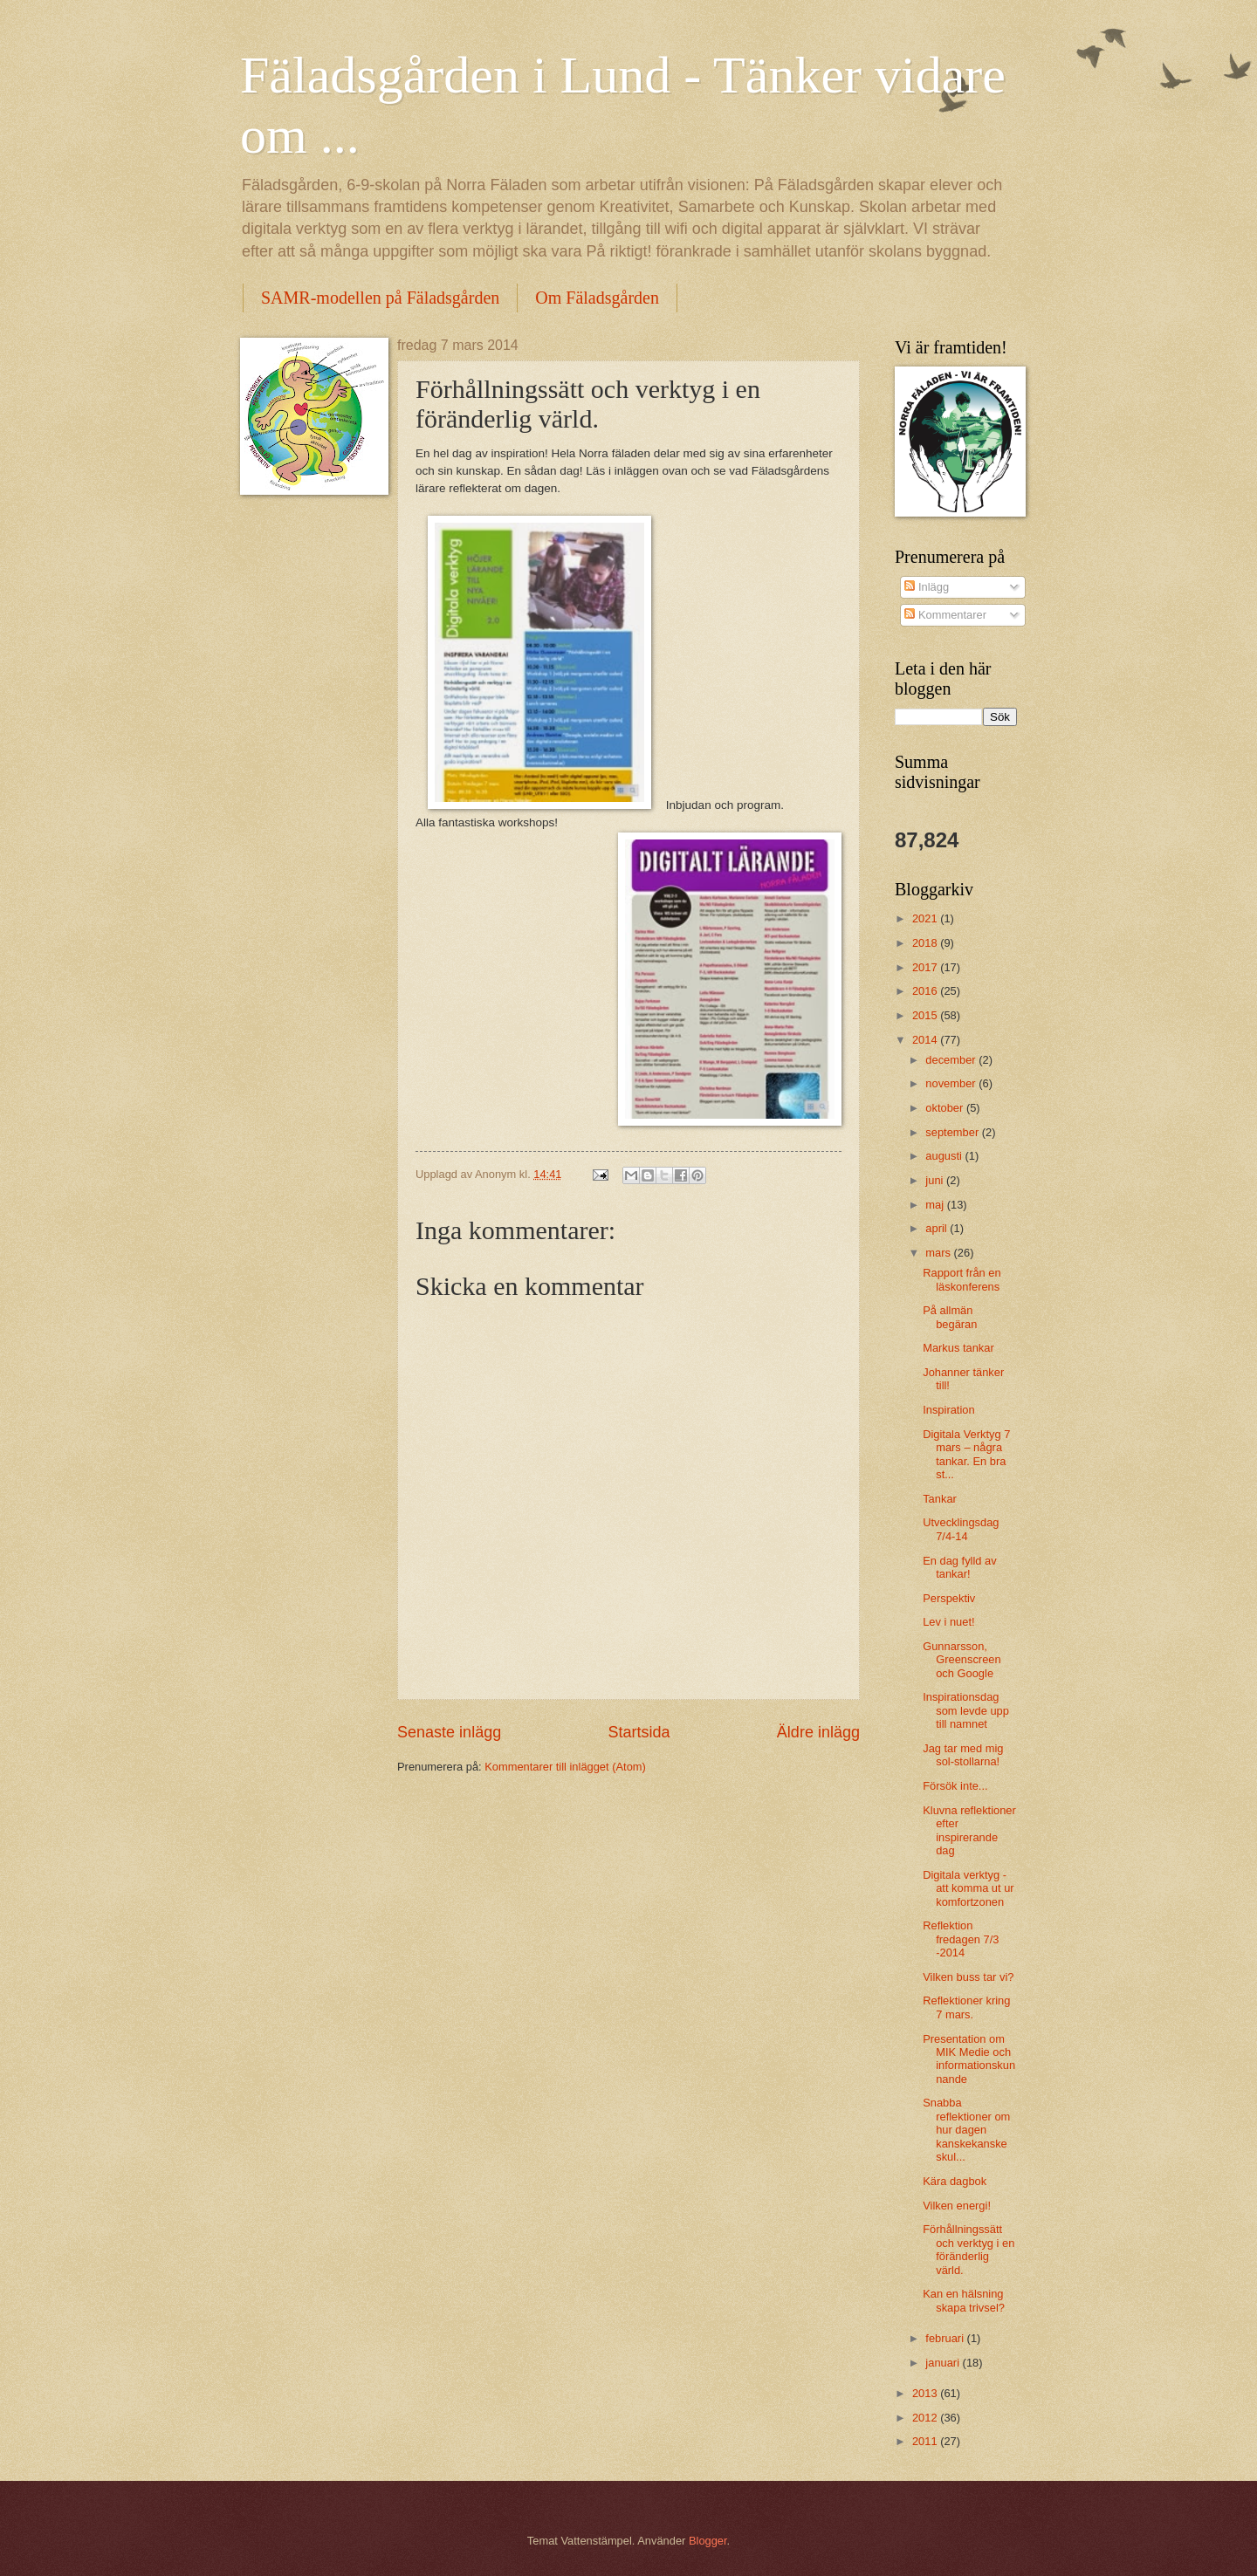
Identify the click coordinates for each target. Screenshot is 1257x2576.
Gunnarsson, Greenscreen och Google (961, 1660)
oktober (945, 1107)
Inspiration (948, 1409)
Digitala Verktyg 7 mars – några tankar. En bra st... (966, 1454)
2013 (926, 2393)
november (952, 1083)
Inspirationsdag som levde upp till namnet (966, 1710)
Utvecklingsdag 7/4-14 (961, 1529)
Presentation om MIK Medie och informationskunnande (969, 2059)
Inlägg (926, 586)
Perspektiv (949, 1598)
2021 (926, 918)
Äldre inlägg (818, 1732)
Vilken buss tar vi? (968, 1976)
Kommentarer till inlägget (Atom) (565, 1766)
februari (945, 2338)
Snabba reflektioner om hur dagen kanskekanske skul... (966, 2129)
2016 (926, 990)
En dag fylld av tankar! (959, 1567)
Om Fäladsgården (597, 297)
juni (935, 1180)
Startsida (639, 1732)
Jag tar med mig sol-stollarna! (963, 1755)
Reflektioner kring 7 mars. (966, 2007)
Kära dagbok (954, 2181)
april (937, 1228)
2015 (926, 1015)
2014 (926, 1039)
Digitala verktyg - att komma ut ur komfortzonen (968, 1888)
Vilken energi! (957, 2205)
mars (939, 1252)
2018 (926, 942)
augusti (945, 1155)
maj (935, 1204)
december (952, 1059)
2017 (926, 967)
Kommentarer (945, 614)
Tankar (940, 1498)
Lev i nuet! (948, 1621)
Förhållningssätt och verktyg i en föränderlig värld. (968, 2249)
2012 (926, 2417)
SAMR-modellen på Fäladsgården (380, 297)
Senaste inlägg (449, 1732)
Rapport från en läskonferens (961, 1279)
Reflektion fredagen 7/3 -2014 (961, 1939)
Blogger (708, 2540)
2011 (926, 2441)
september (953, 1132)
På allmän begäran (950, 1317)
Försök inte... (955, 1785)
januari (943, 2362)
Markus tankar (958, 1347)
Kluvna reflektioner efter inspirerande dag (969, 1830)
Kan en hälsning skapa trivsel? (964, 2300)
